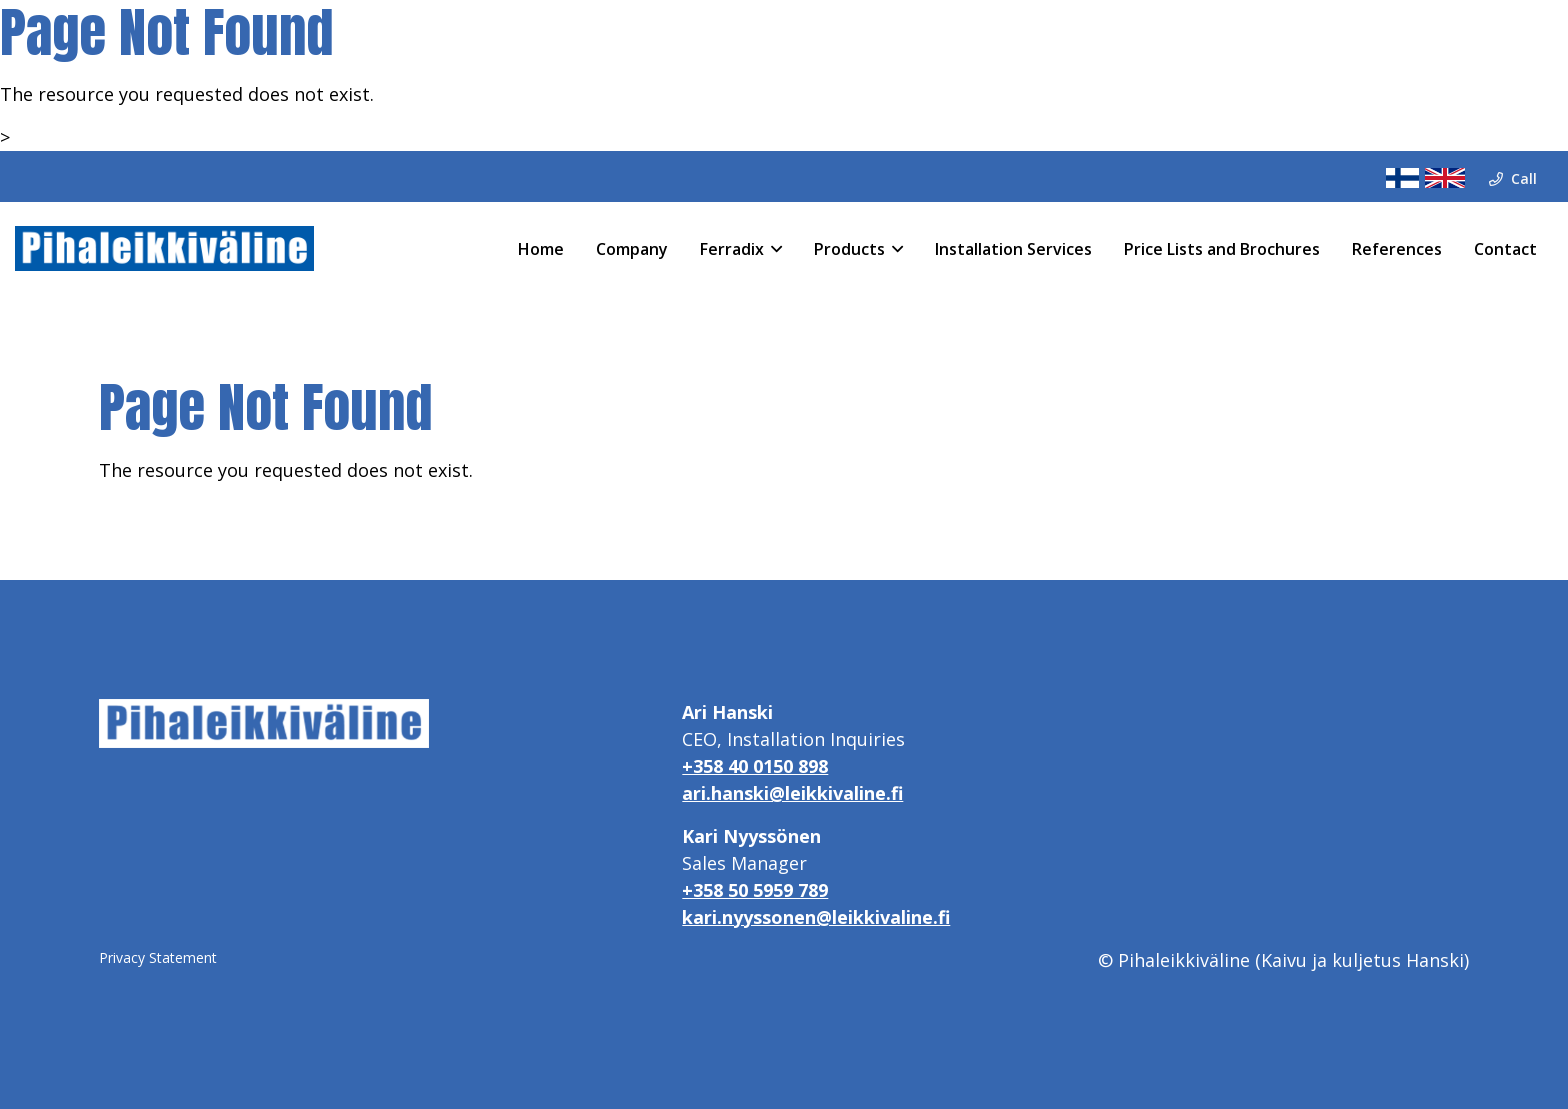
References (1397, 249)
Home (541, 249)
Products (849, 249)
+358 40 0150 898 (755, 766)
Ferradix (732, 249)
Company (632, 249)
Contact (1505, 249)
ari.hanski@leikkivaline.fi (792, 793)
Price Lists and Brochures (1222, 249)
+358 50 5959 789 (755, 890)
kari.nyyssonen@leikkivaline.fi (816, 917)
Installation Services (1013, 249)
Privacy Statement (158, 957)
